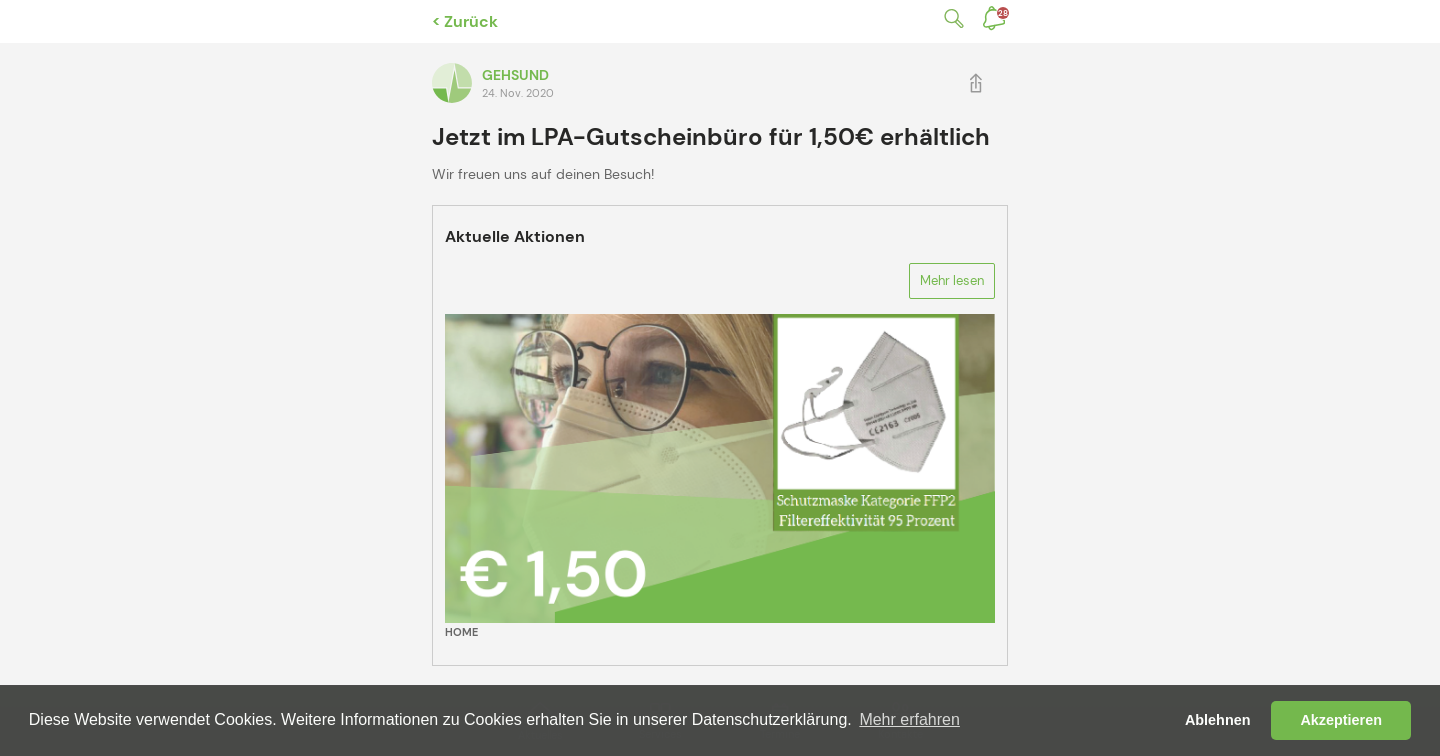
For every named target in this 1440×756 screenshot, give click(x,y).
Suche (950, 18)
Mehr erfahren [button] (909, 719)
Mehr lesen (952, 280)
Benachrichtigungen (1003, 13)
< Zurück (465, 21)
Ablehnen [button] (1218, 720)
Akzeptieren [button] (1341, 720)
